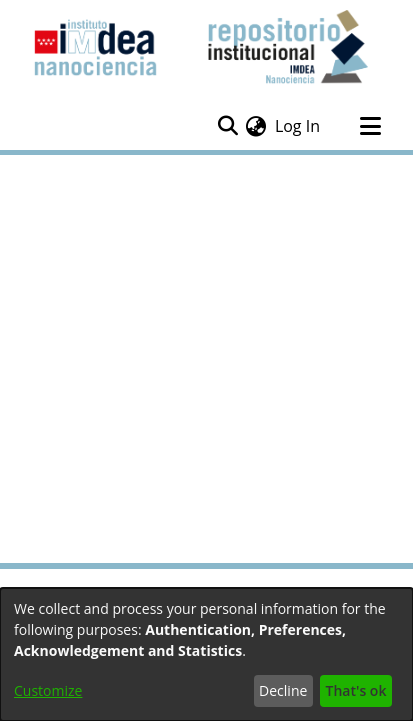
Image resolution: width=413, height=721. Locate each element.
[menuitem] (256, 126)
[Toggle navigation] (370, 126)
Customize (48, 690)
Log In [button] (298, 126)
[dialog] (206, 654)
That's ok (356, 690)
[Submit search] (227, 126)
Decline (283, 690)
